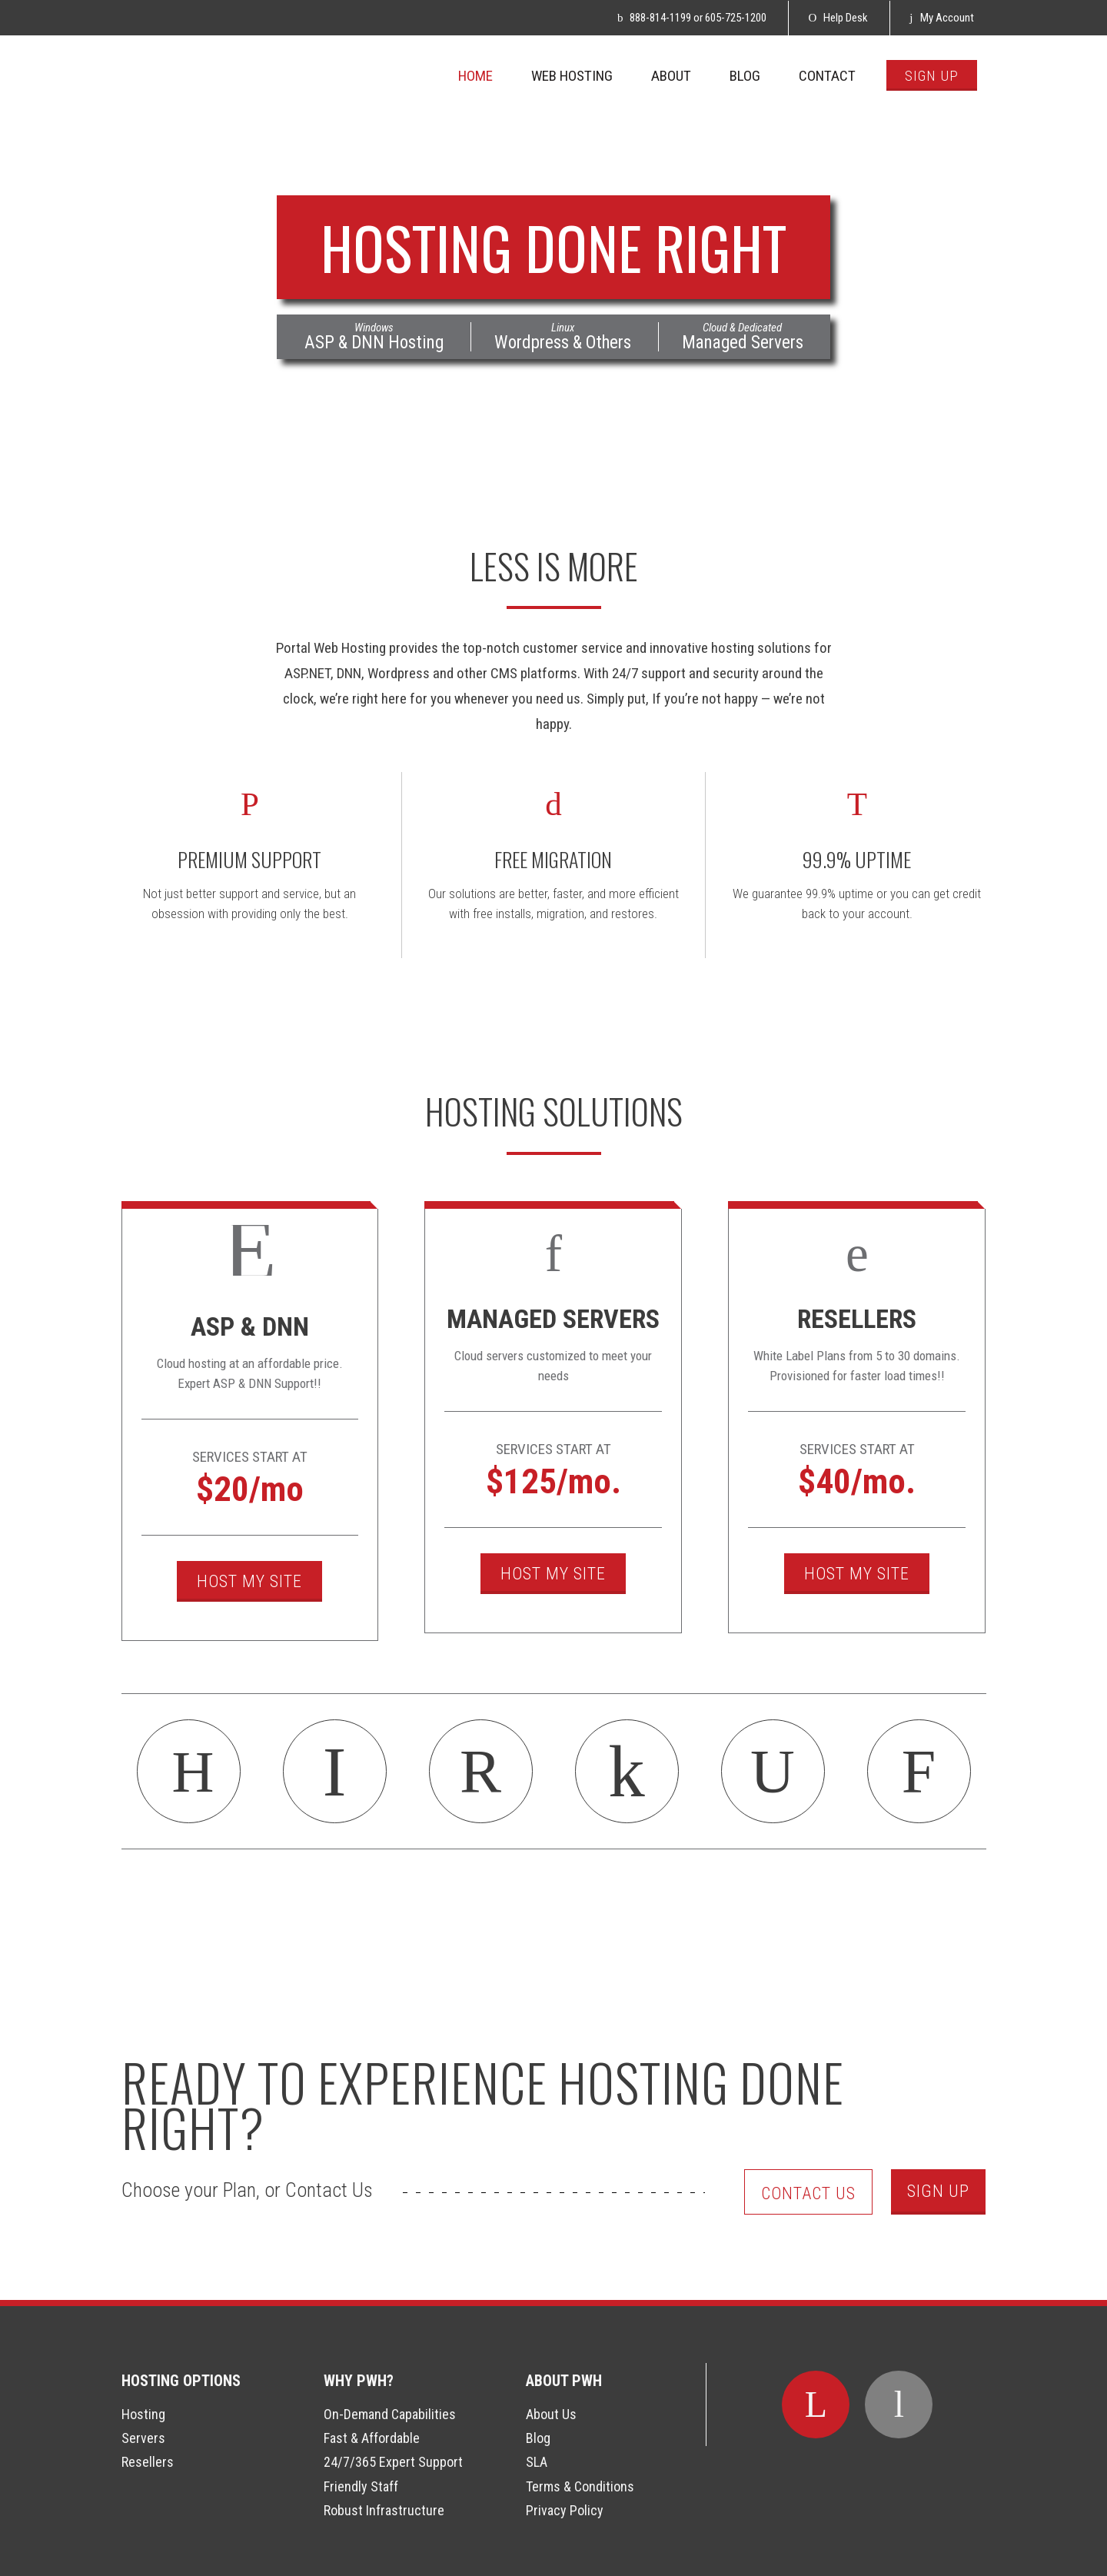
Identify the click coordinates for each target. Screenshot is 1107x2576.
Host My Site (249, 1581)
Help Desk (838, 18)
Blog (538, 2438)
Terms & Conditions (580, 2486)
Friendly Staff (361, 2486)
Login (19, 2557)
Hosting (143, 2414)
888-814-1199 (660, 18)
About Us (551, 2414)
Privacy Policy (564, 2510)
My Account (941, 18)
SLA (536, 2462)
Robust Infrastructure (384, 2510)
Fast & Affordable (372, 2438)
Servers (143, 2438)
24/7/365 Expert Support (393, 2462)
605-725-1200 (735, 18)
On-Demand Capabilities (390, 2414)
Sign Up (938, 2191)
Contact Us (808, 2193)
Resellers (147, 2462)
